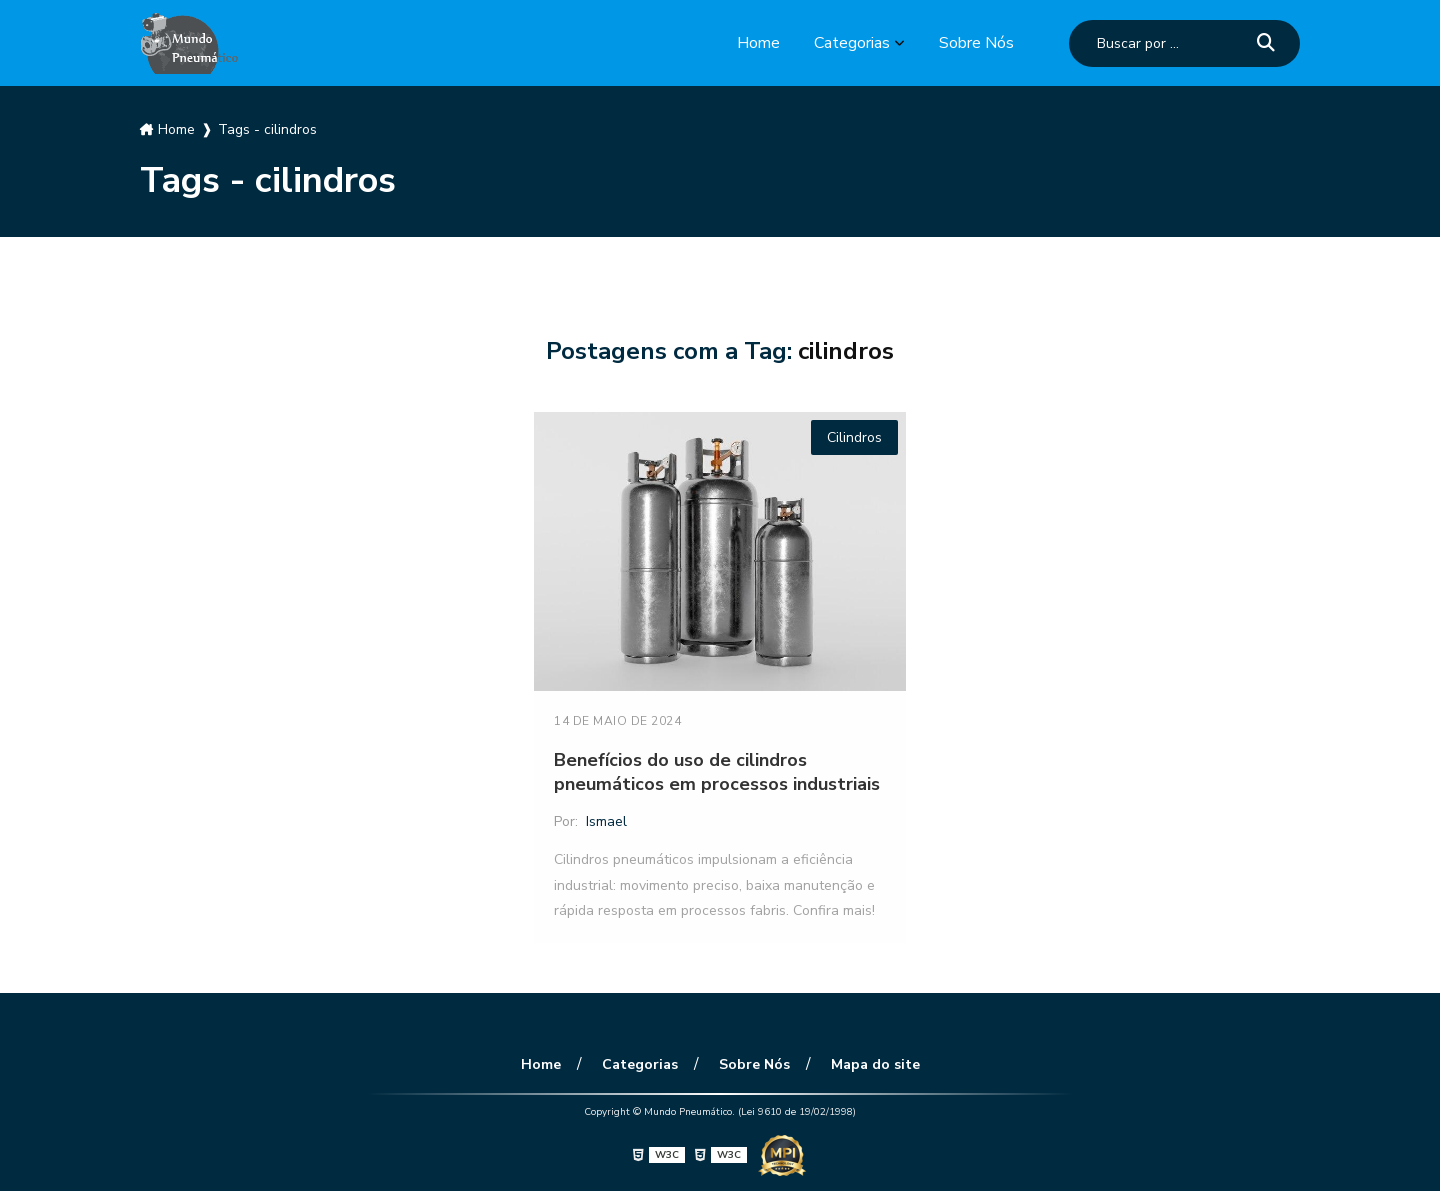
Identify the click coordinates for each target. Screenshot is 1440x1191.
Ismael (606, 821)
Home (758, 43)
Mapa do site (875, 1064)
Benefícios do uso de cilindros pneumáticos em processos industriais (717, 772)
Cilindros (854, 437)
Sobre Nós (976, 43)
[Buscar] (1266, 43)
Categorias (852, 43)
